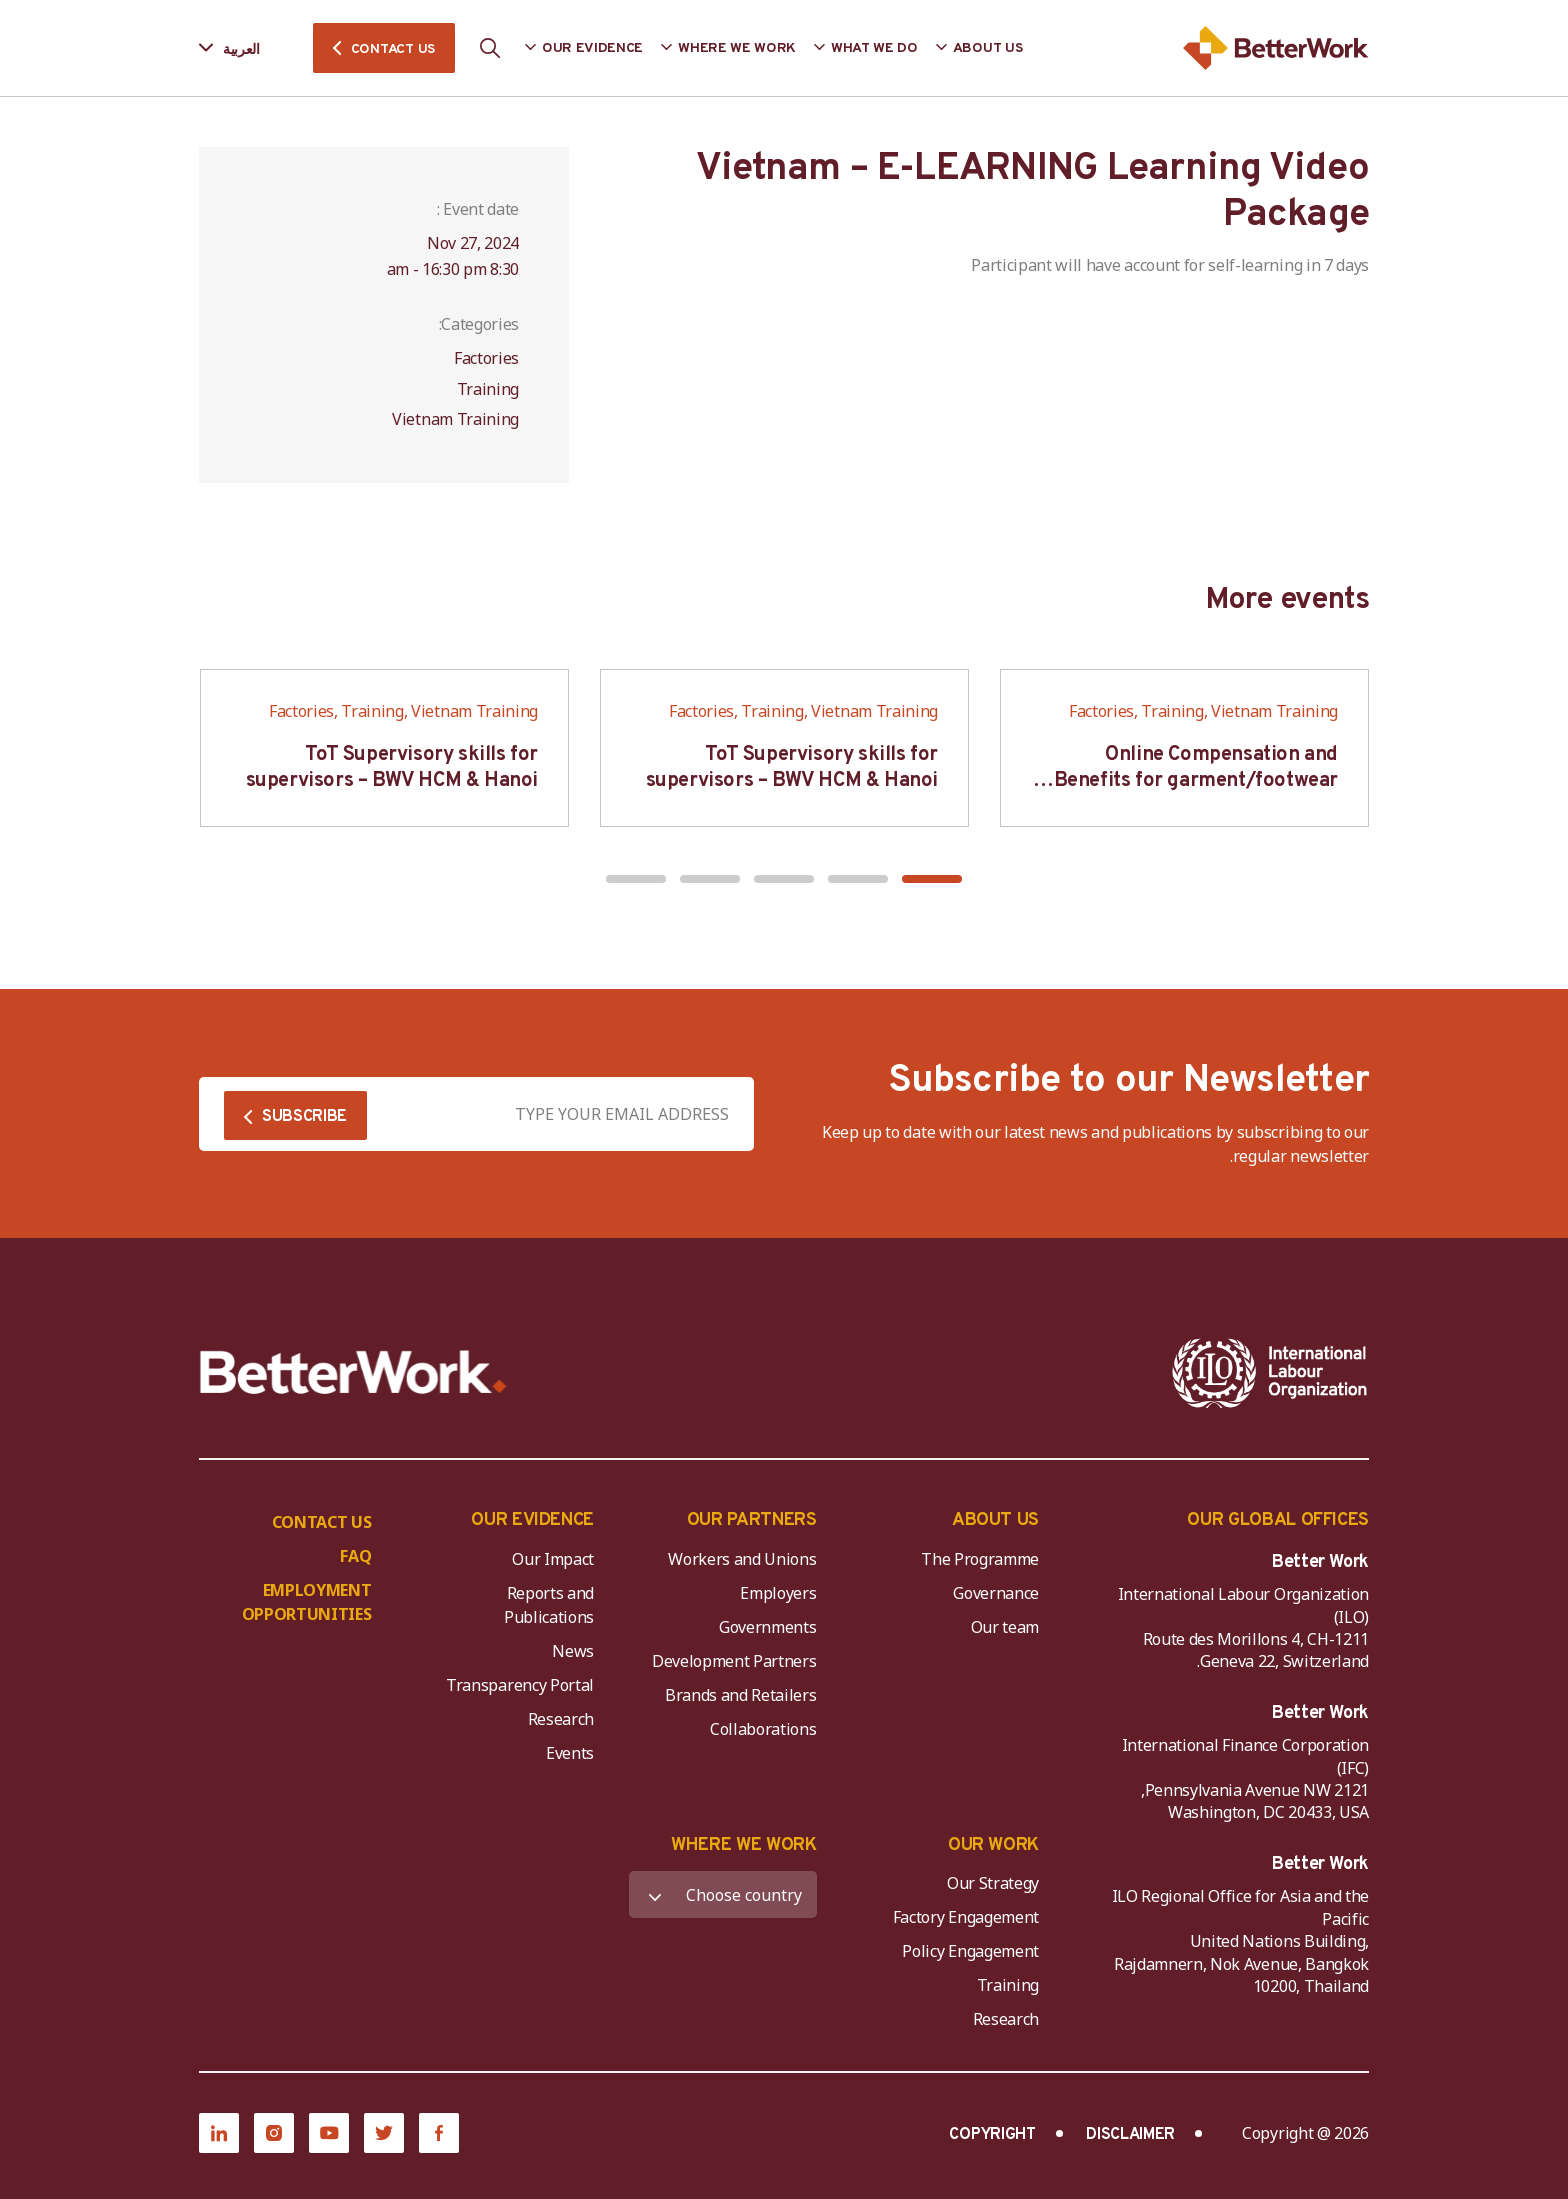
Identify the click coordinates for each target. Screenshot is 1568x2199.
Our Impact (553, 1559)
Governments (767, 1627)
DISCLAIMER (1130, 2135)
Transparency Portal (520, 1685)
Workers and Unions (742, 1559)
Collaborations (763, 1729)
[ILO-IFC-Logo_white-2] (1270, 1373)
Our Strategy (993, 1883)
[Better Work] (353, 1372)
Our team (1005, 1627)
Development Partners (734, 1661)
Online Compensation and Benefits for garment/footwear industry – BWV (1196, 781)
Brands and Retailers (741, 1695)
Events (570, 1753)
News (573, 1651)
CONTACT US (393, 49)
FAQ (355, 1556)
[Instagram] (274, 2133)
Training (1008, 1985)
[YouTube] (329, 2133)
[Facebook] (439, 2133)
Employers (778, 1593)
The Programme (980, 1559)
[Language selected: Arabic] (243, 48)
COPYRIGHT (992, 2135)
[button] (932, 879)
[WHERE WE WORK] (723, 1894)
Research (561, 1719)
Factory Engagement (966, 1917)
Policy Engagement (967, 1951)
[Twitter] (384, 2133)
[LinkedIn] (219, 2133)
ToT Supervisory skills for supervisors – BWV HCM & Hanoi (792, 768)
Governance (996, 1593)
